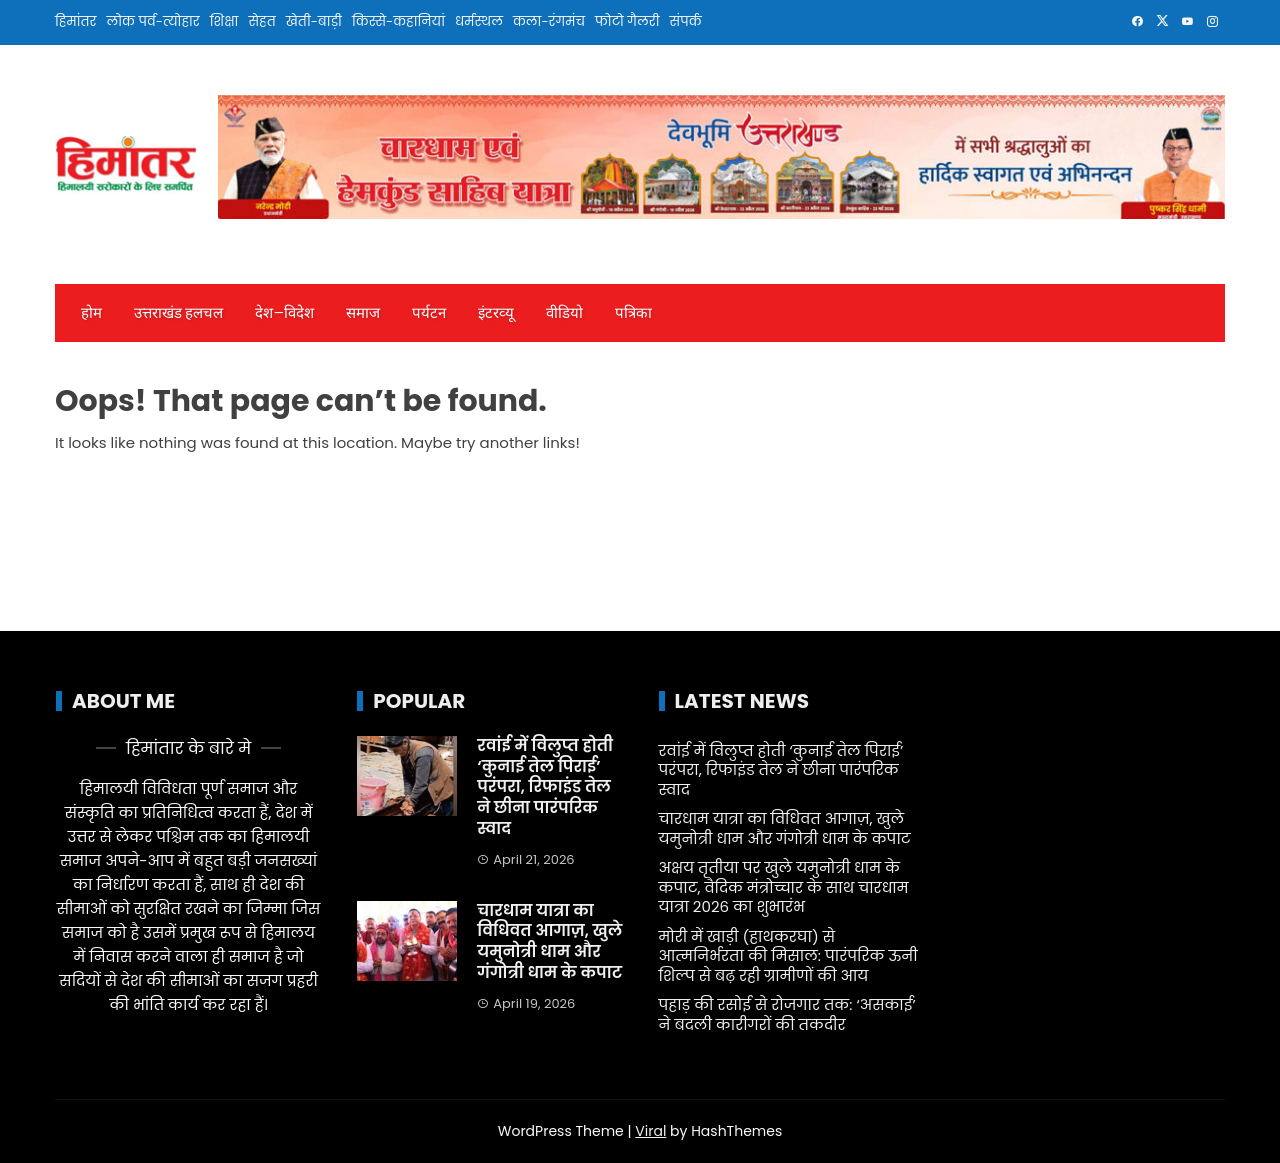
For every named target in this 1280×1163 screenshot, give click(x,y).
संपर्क (686, 21)
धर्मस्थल (479, 21)
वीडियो (564, 313)
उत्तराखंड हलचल (178, 313)
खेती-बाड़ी (314, 21)
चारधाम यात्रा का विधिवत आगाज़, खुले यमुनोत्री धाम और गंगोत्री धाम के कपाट (549, 941)
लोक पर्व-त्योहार (152, 21)
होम (91, 313)
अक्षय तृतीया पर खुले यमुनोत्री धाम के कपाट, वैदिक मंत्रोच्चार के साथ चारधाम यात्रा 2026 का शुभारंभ (784, 887)
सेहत (261, 21)
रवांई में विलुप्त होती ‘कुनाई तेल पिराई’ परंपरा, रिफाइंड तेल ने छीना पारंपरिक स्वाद (545, 787)
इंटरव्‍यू (496, 313)
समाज (363, 313)
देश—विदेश (284, 313)
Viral (650, 1131)
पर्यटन (429, 313)
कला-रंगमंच (549, 21)
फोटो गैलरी (627, 21)
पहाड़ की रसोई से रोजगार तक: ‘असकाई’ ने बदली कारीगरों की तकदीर (787, 1014)
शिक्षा (224, 21)
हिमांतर (75, 21)
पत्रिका (633, 313)
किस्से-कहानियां (398, 21)
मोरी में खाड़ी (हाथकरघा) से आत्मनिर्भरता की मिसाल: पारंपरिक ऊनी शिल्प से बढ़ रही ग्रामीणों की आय (788, 956)
